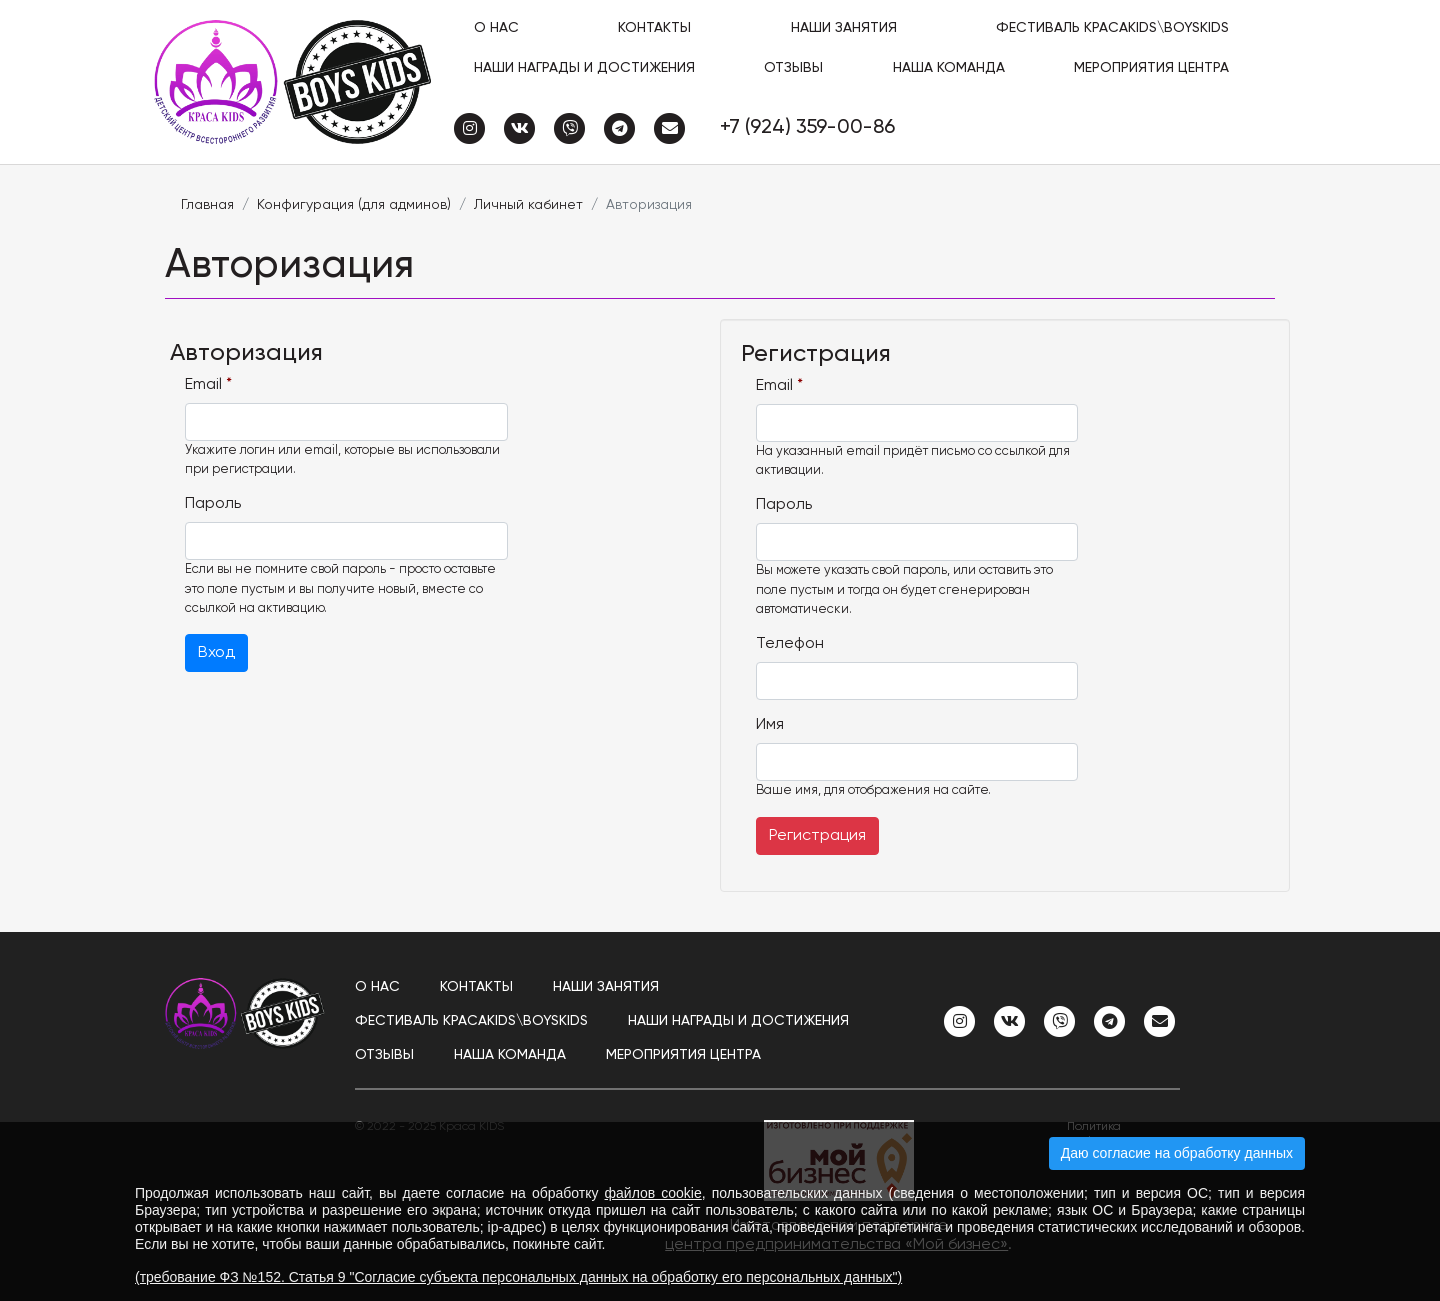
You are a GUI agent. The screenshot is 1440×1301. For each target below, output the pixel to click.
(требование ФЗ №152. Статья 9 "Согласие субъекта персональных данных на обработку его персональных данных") (518, 1277)
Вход (216, 653)
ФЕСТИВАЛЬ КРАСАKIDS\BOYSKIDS (1112, 28)
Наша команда (949, 68)
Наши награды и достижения (584, 68)
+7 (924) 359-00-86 (807, 128)
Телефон (790, 644)
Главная (207, 205)
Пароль (213, 504)
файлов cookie (653, 1193)
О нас (496, 28)
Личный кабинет (528, 205)
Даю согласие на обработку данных (1177, 1153)
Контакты (654, 28)
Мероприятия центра (1151, 68)
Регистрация (817, 836)
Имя (770, 725)
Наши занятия (844, 28)
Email (208, 385)
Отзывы (793, 68)
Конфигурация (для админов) (354, 205)
